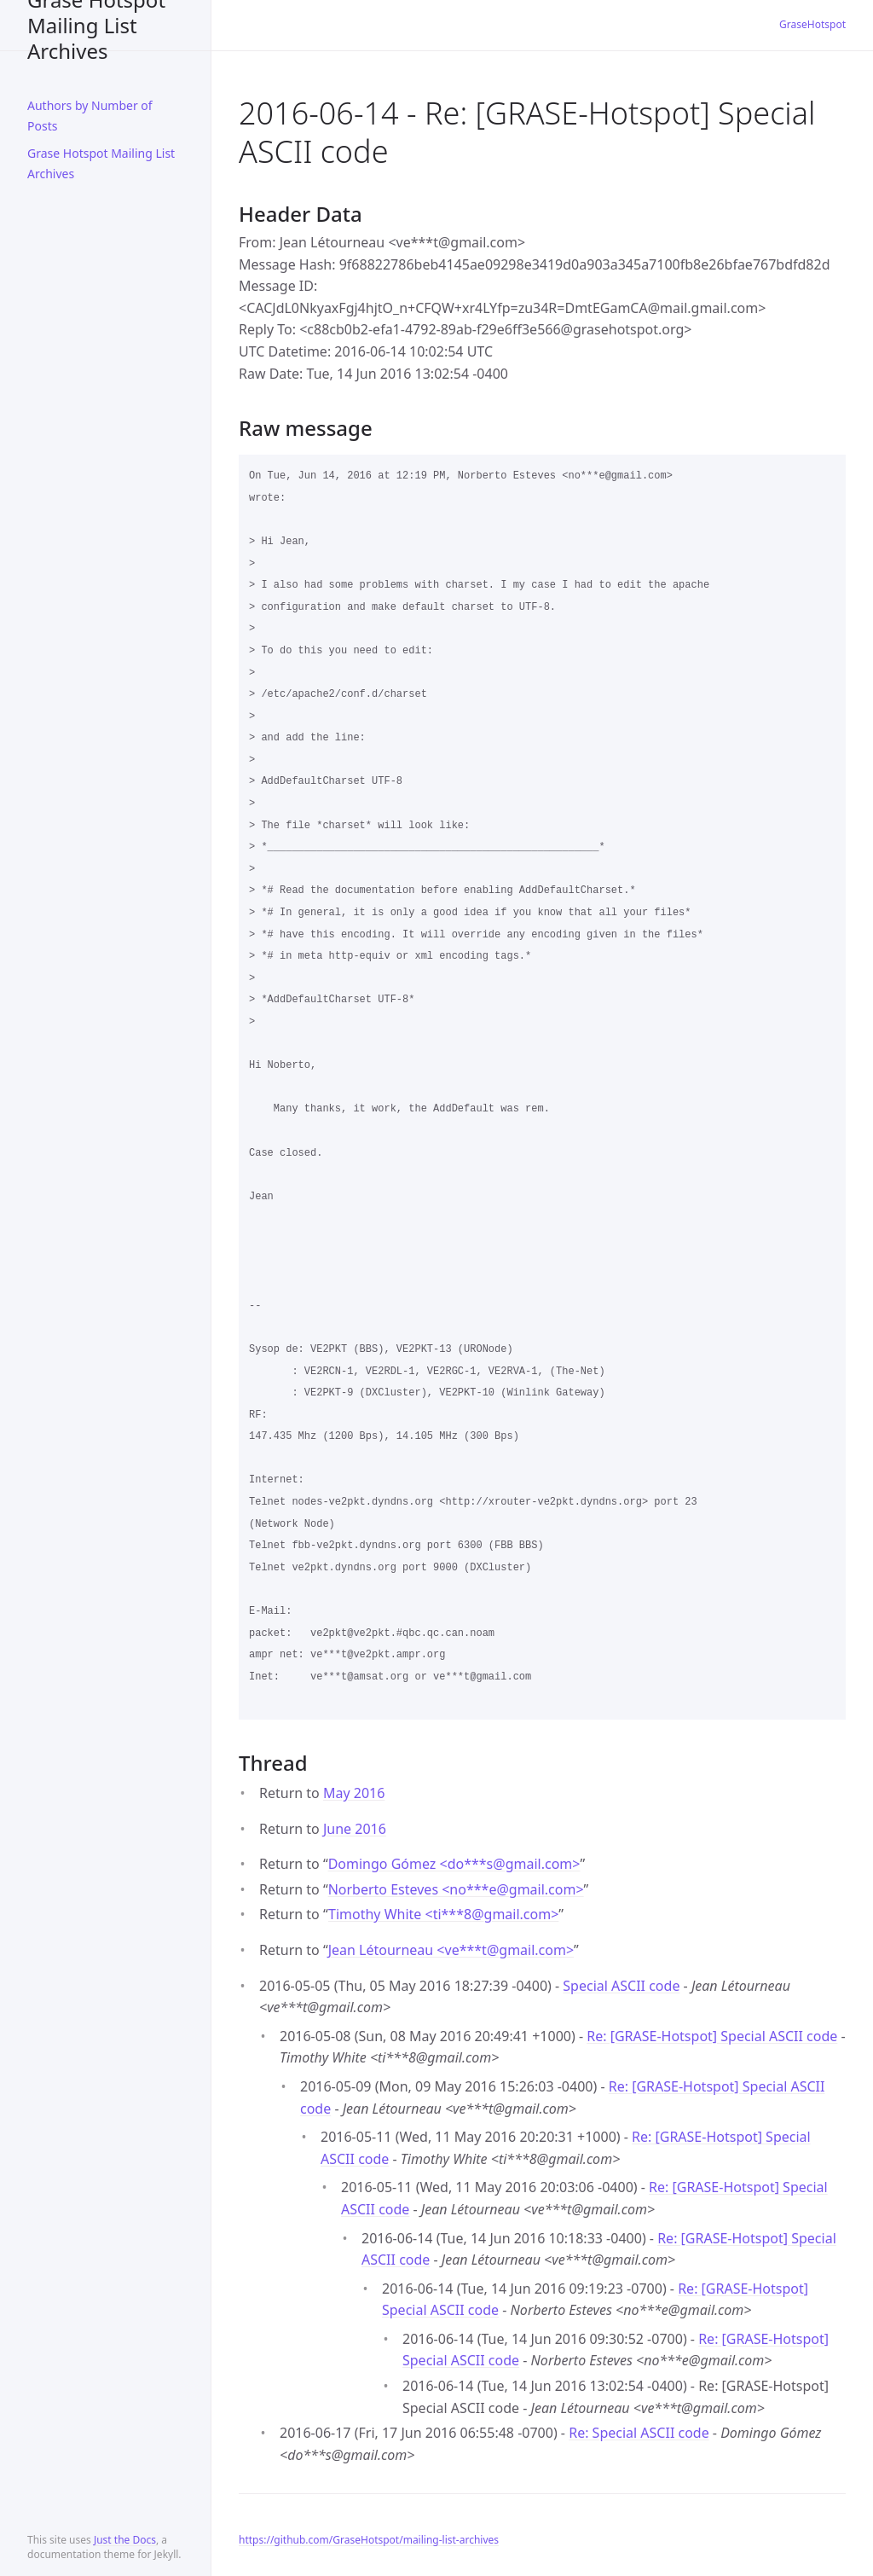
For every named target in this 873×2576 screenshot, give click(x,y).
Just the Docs (125, 2539)
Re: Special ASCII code (639, 2432)
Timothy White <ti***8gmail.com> (443, 1914)
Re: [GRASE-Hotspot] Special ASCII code (712, 2036)
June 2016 (354, 1828)
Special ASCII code (621, 1985)
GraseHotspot (812, 24)
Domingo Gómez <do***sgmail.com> (454, 1863)
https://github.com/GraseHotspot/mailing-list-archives (369, 2539)
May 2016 (353, 1793)
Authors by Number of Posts (90, 115)
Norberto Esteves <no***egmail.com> (456, 1889)
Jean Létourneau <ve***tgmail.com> (451, 1950)
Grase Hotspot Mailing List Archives (96, 25)
